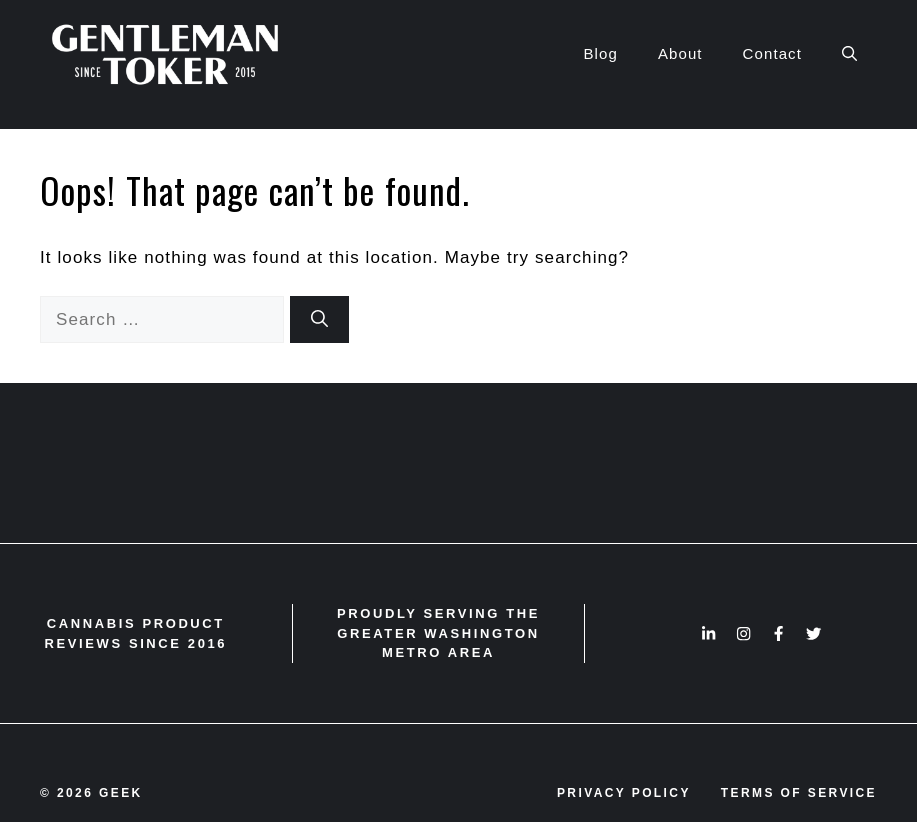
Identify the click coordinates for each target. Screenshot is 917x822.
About (680, 53)
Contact (772, 53)
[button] (849, 54)
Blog (600, 53)
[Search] (319, 320)
